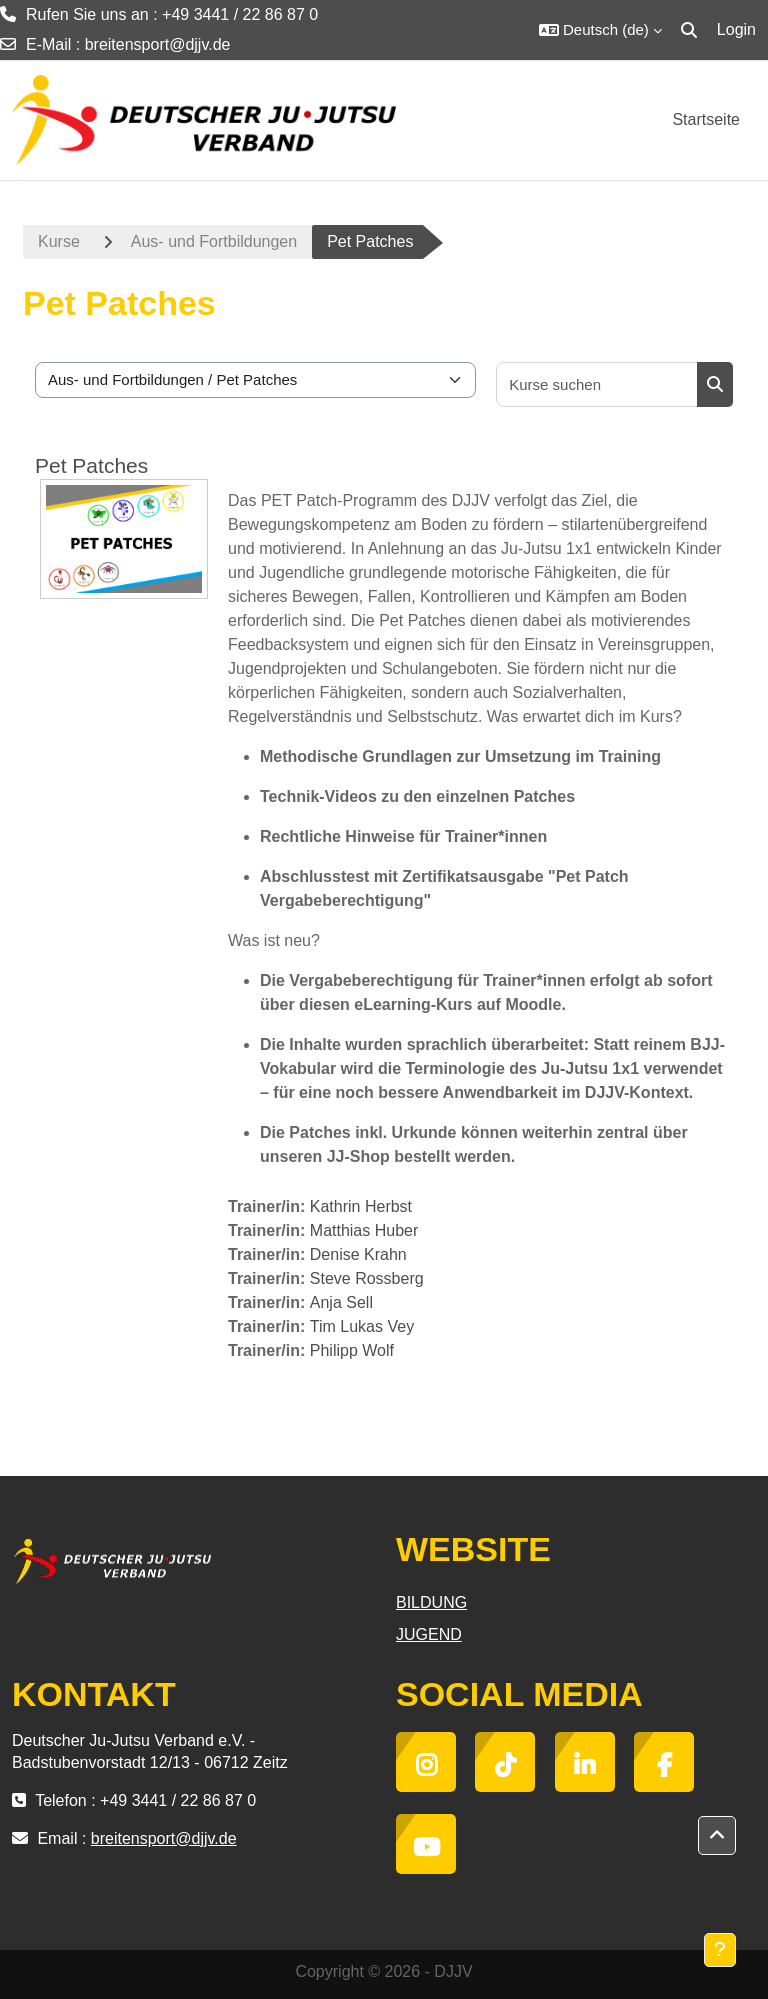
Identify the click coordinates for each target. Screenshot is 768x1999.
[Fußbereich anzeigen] (720, 1950)
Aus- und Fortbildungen (214, 241)
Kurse (59, 241)
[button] (600, 30)
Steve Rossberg (367, 1278)
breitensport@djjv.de (158, 44)
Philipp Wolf (352, 1350)
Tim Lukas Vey (362, 1326)
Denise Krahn (358, 1254)
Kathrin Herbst (361, 1206)
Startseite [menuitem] (706, 119)
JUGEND (429, 1634)
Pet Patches (91, 465)
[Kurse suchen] (597, 384)
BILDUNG (431, 1602)
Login (736, 29)
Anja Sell (341, 1302)
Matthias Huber (364, 1230)
